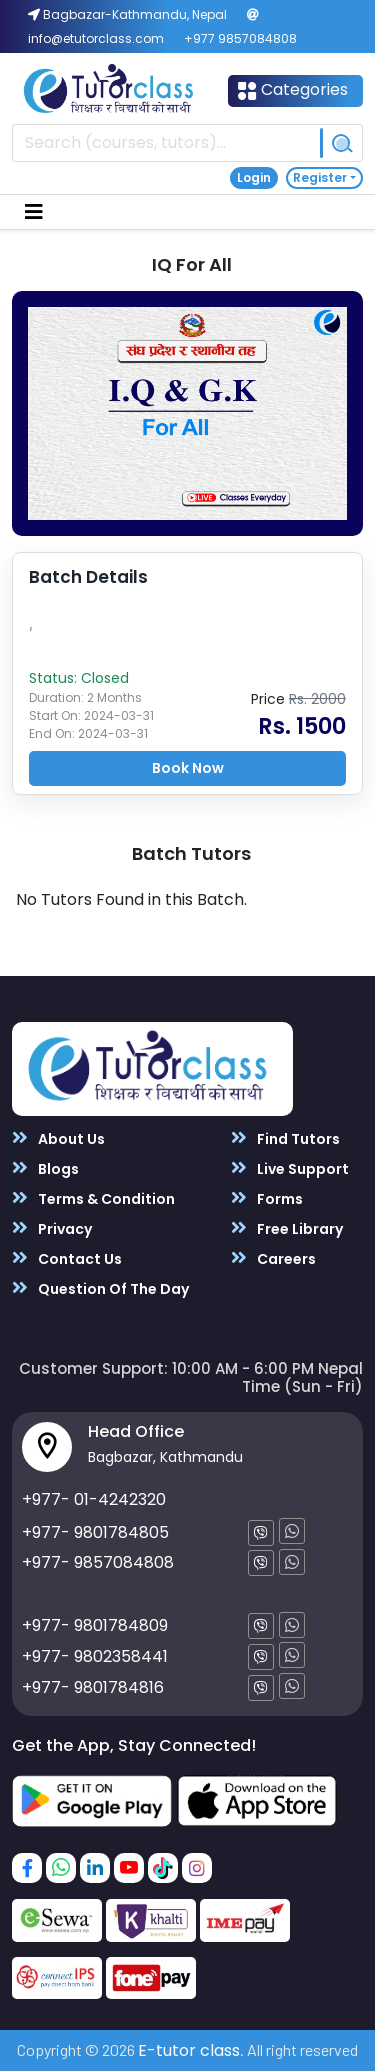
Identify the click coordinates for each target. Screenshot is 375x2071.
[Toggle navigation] (34, 212)
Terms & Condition (93, 1198)
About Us (58, 1138)
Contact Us (67, 1258)
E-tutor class (189, 2050)
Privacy (52, 1228)
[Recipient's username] (166, 143)
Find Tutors (285, 1138)
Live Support (290, 1168)
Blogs (45, 1168)
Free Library (287, 1228)
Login (254, 177)
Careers (273, 1258)
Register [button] (320, 177)
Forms (267, 1198)
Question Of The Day (100, 1288)
